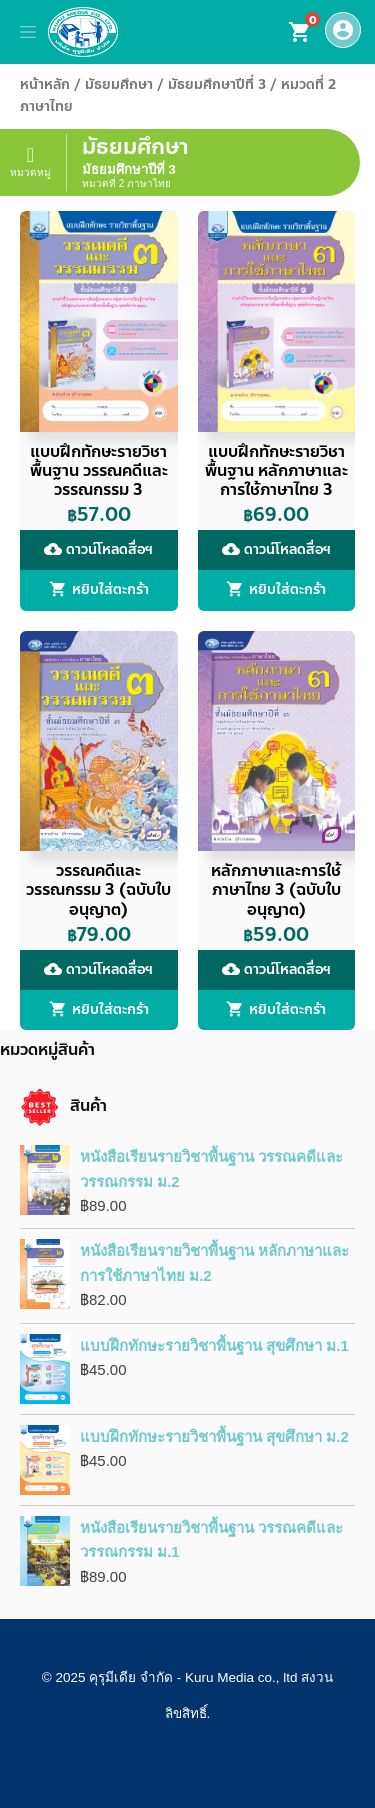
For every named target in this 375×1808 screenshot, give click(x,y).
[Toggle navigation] (28, 32)
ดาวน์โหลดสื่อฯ (98, 549)
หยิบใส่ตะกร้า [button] (110, 590)
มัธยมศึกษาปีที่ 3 (217, 84)
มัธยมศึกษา (119, 84)
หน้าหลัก (45, 84)
